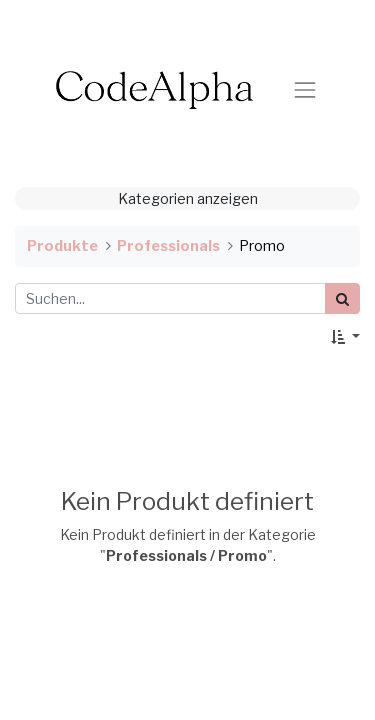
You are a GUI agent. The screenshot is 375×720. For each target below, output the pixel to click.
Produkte (62, 246)
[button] (345, 336)
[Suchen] (342, 298)
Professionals (168, 246)
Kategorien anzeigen (188, 198)
